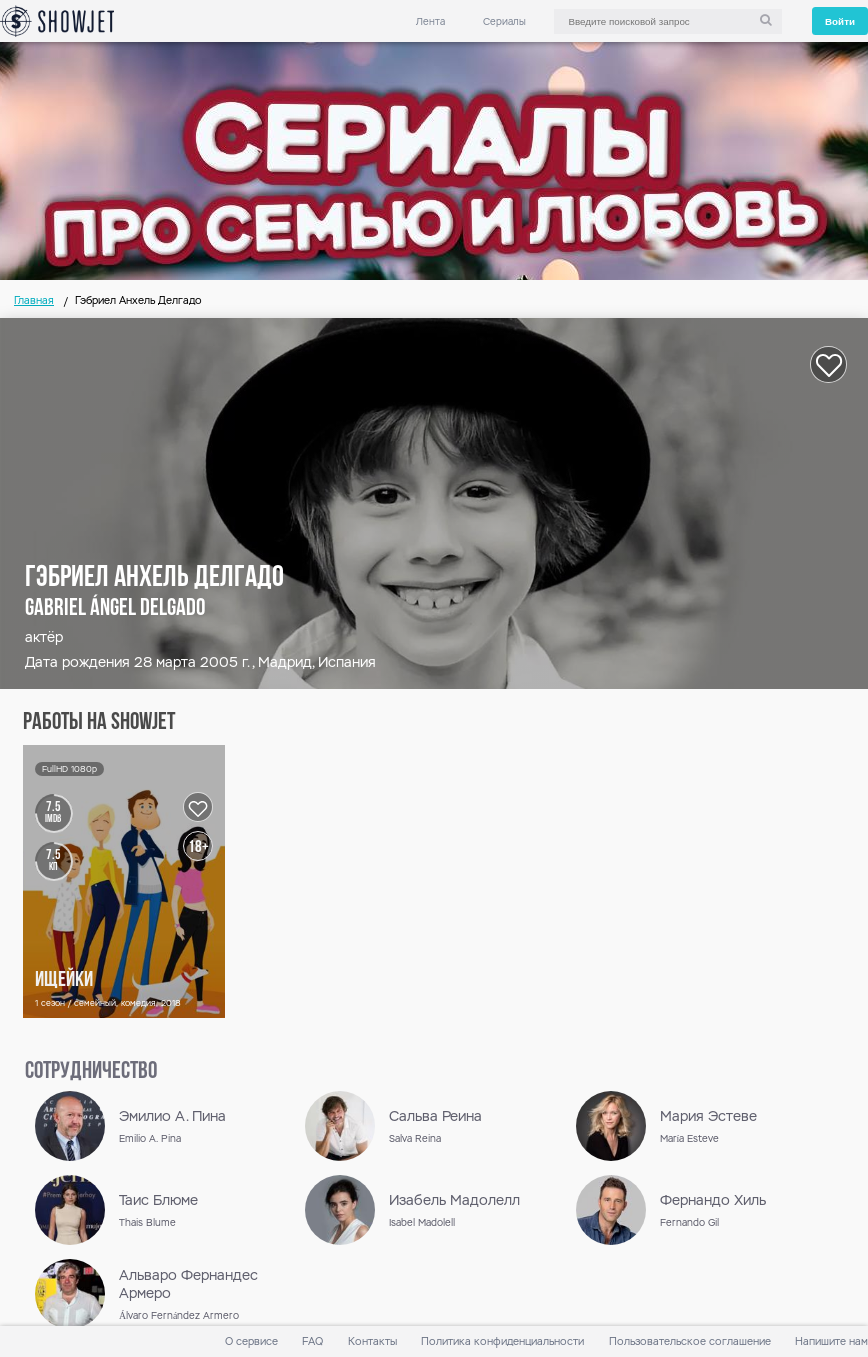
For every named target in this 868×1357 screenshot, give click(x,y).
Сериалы (504, 21)
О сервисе (251, 1341)
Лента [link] (430, 21)
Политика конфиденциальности (502, 1341)
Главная (34, 300)
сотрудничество (91, 1072)
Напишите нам (831, 1341)
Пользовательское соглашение (690, 1341)
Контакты (372, 1341)
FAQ (312, 1341)
